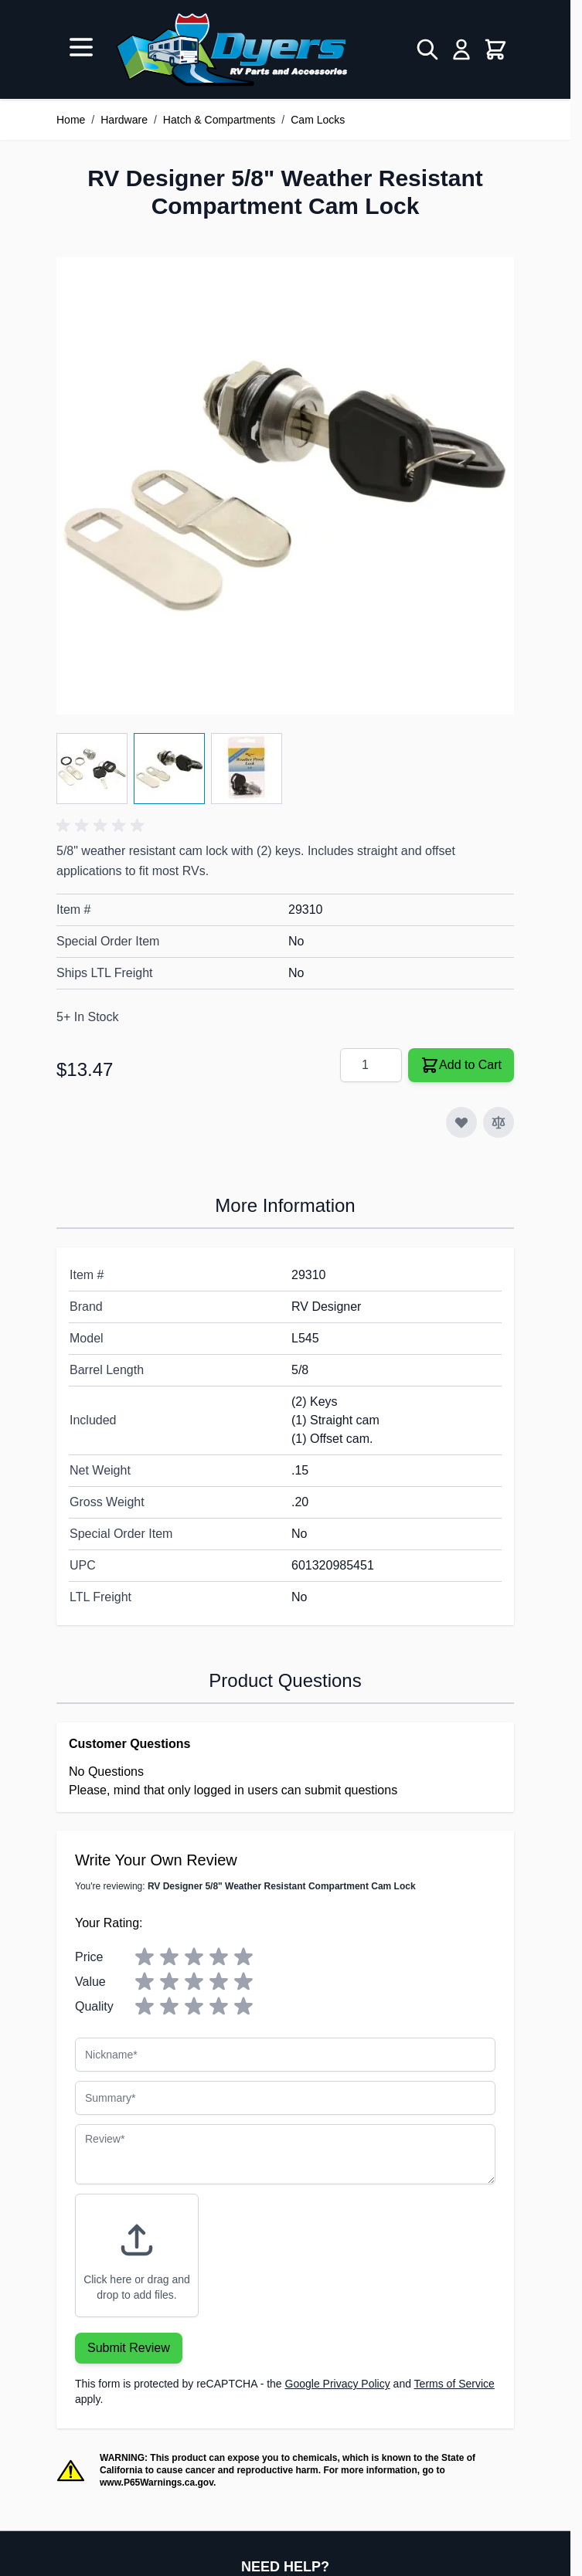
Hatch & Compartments (219, 120)
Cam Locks (318, 120)
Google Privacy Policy (337, 2383)
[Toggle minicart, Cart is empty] (495, 49)
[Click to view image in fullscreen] (285, 485)
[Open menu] (81, 47)
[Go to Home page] (231, 49)
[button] (102, 825)
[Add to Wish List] (461, 1122)
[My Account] (461, 49)
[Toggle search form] (427, 49)
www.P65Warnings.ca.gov (156, 2482)
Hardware (124, 120)
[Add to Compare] (498, 1122)
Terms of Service (454, 2383)
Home (70, 120)
